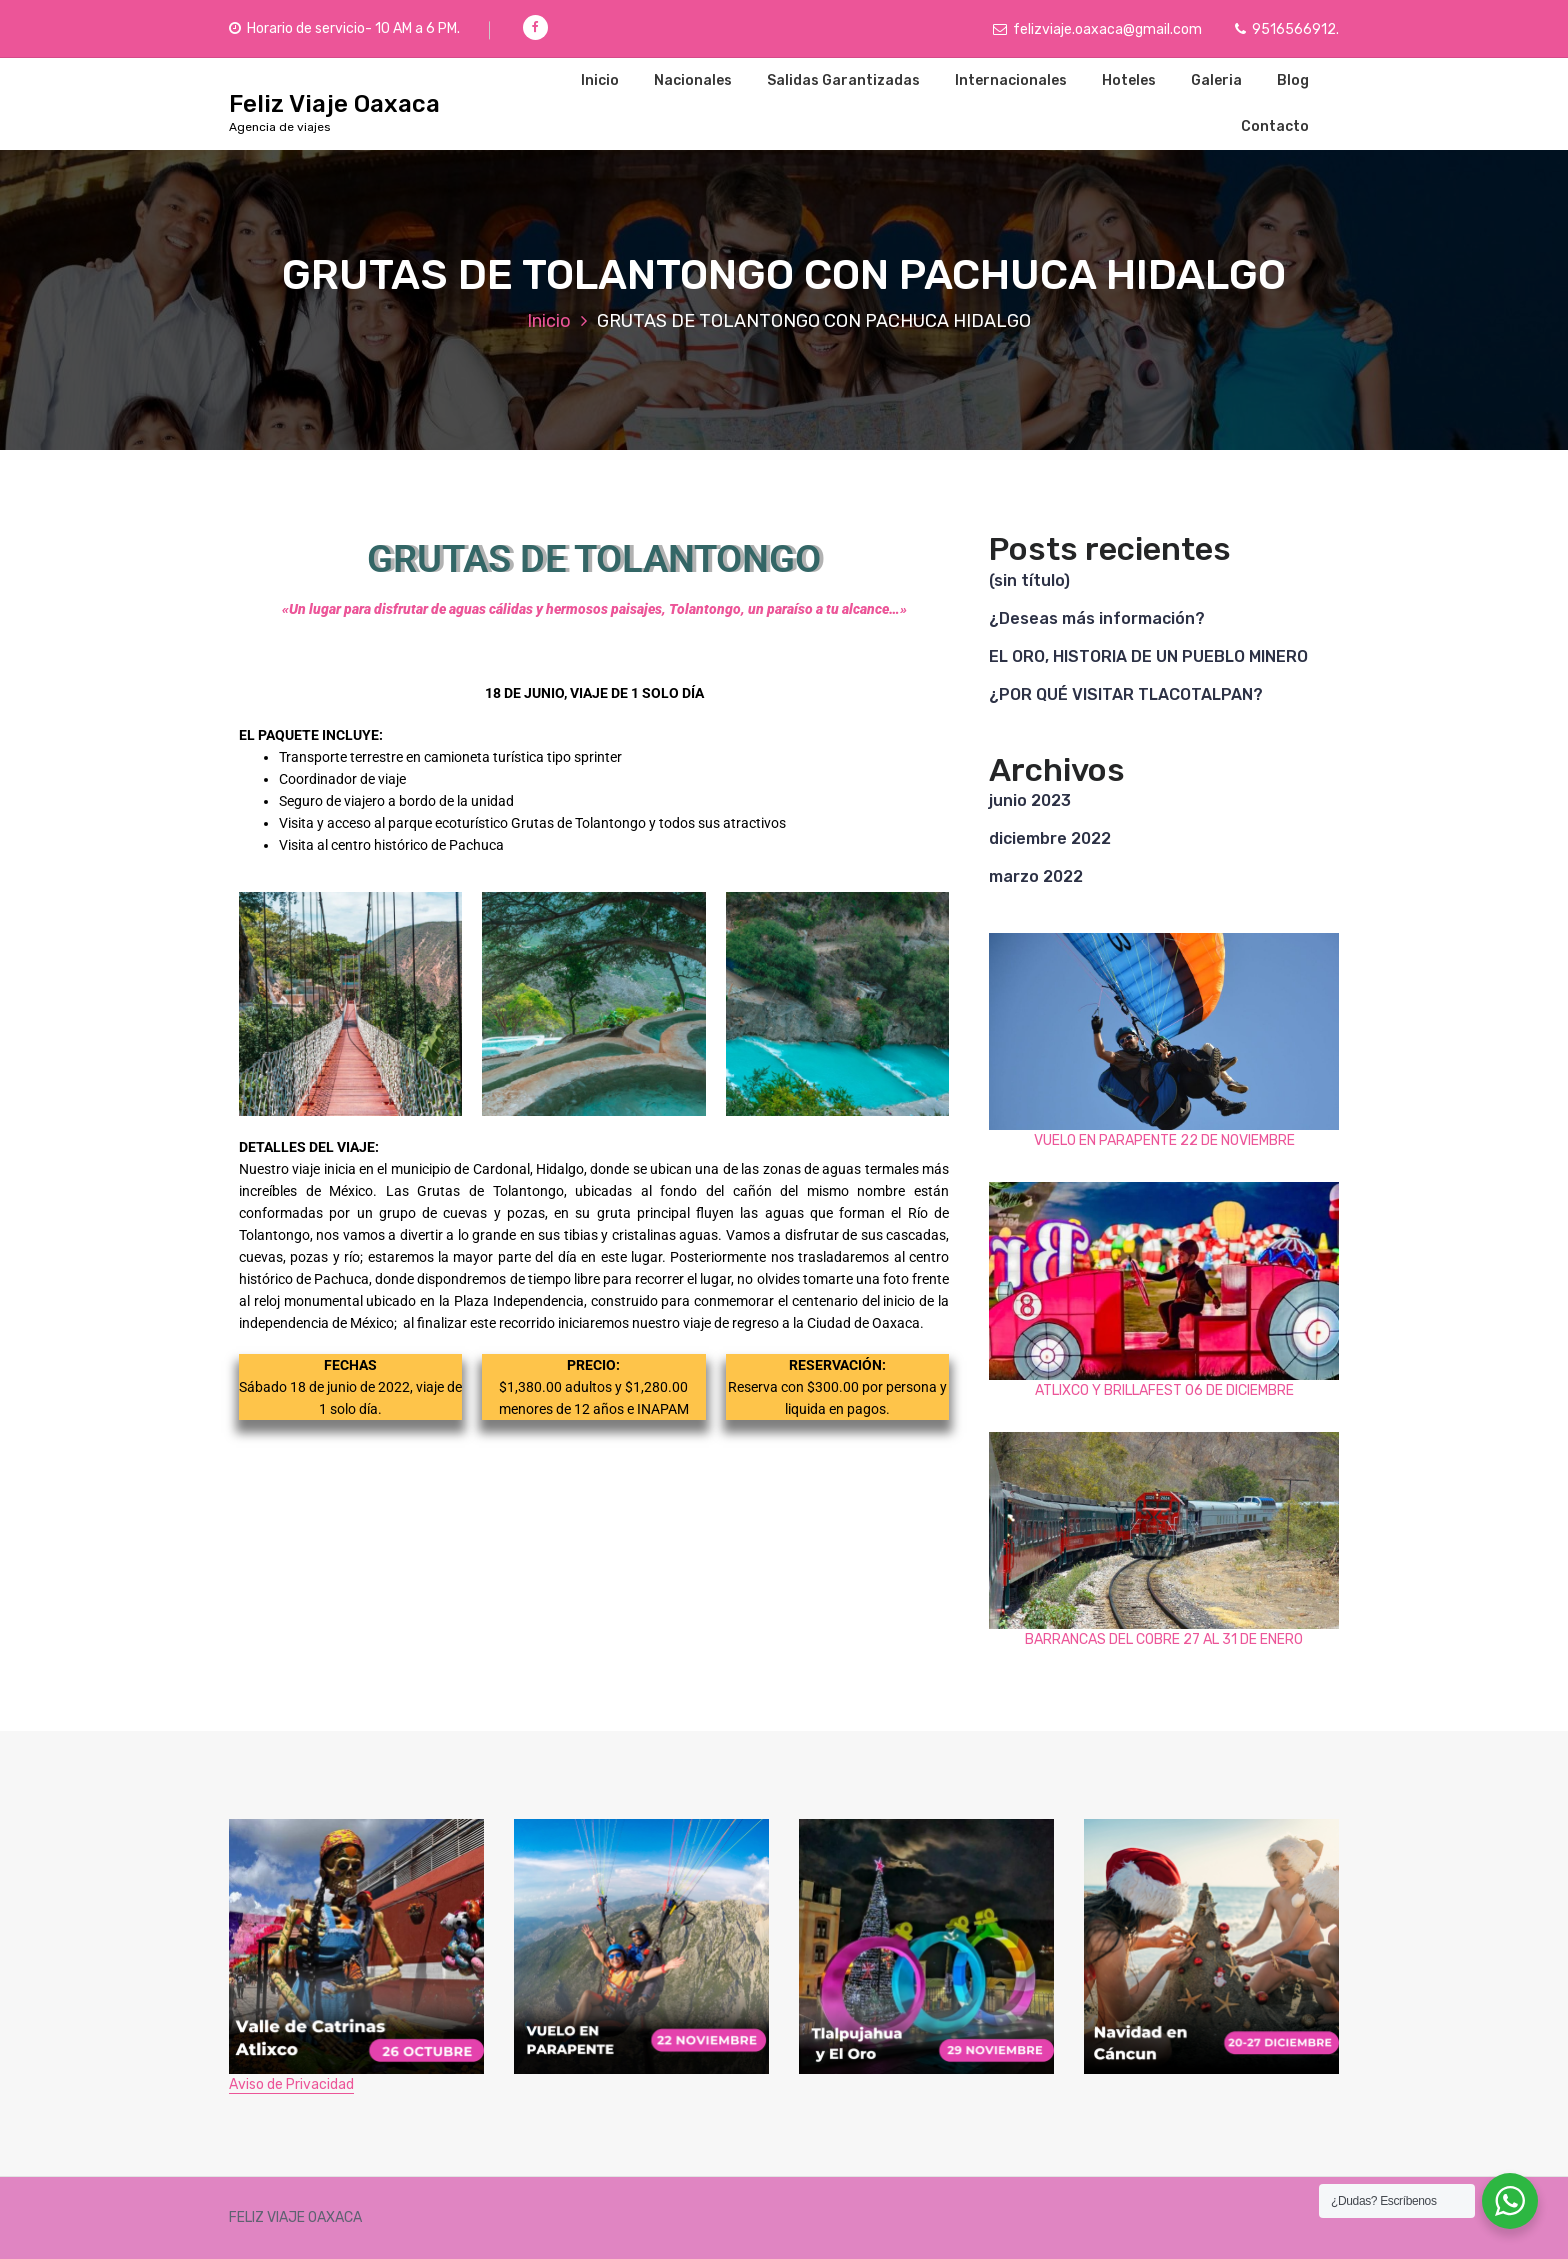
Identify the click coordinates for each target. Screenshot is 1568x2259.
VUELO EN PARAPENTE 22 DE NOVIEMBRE (1164, 1140)
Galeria (1216, 80)
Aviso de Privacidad (291, 2084)
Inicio (600, 80)
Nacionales (693, 80)
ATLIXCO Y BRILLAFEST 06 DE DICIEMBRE (1164, 1390)
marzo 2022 (1036, 876)
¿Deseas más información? (1097, 618)
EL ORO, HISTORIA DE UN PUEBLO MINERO (1148, 656)
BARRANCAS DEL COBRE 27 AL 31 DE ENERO (1164, 1639)
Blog (1293, 80)
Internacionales (1011, 80)
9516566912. (1287, 29)
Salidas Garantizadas (843, 80)
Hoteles (1129, 80)
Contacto (1275, 126)
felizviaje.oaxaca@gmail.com (1097, 29)
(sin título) (1029, 580)
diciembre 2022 (1050, 838)
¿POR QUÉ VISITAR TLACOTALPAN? (1126, 694)
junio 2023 (1030, 800)
